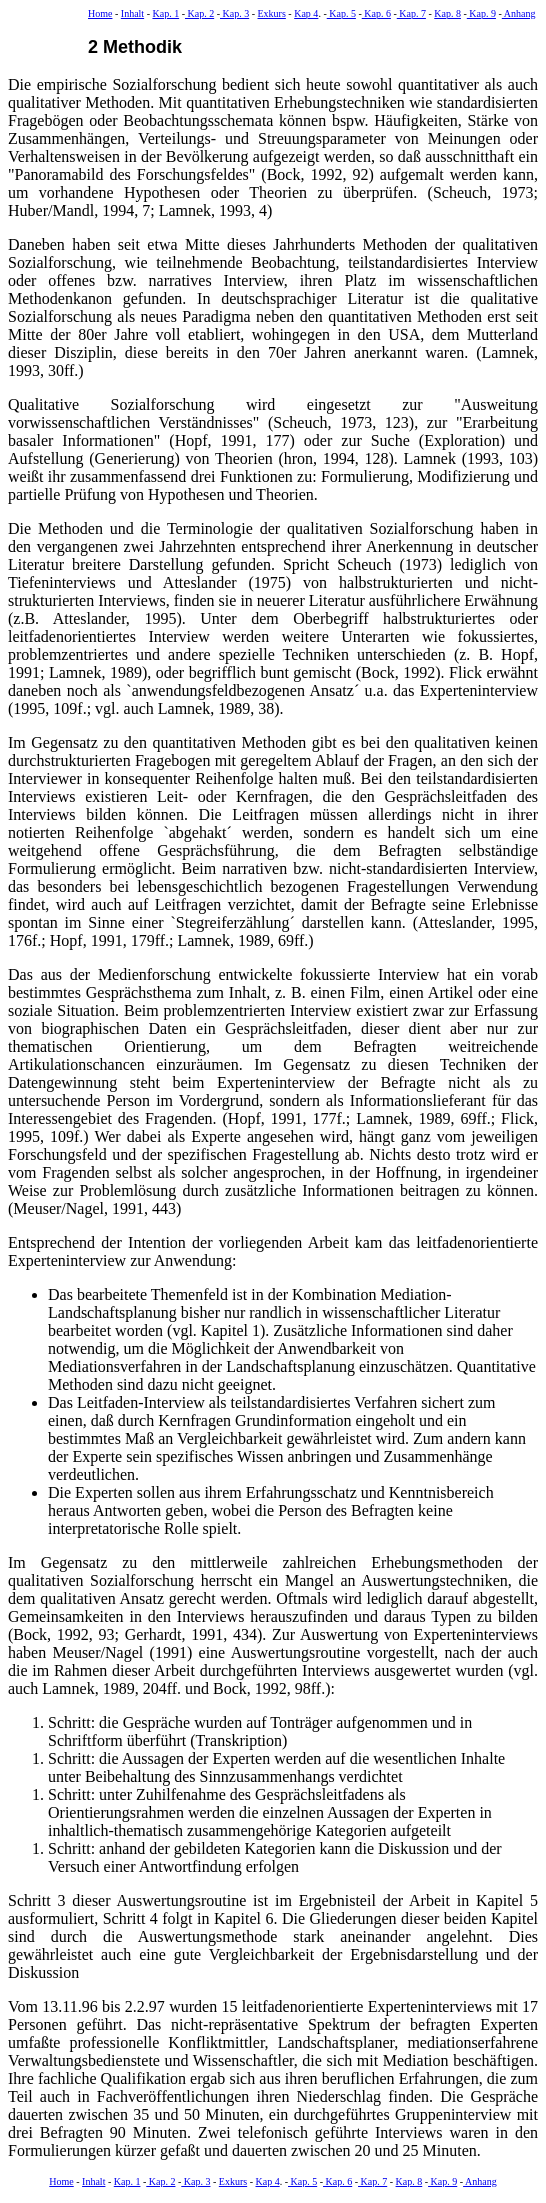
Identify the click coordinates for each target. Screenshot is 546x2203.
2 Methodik (135, 47)
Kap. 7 (411, 13)
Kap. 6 (376, 13)
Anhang (519, 13)
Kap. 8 (447, 13)
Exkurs (272, 13)
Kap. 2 (199, 13)
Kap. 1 (165, 13)
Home (100, 13)
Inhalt (132, 13)
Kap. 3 (234, 13)
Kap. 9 (481, 13)
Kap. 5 (341, 13)
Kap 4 (306, 13)
